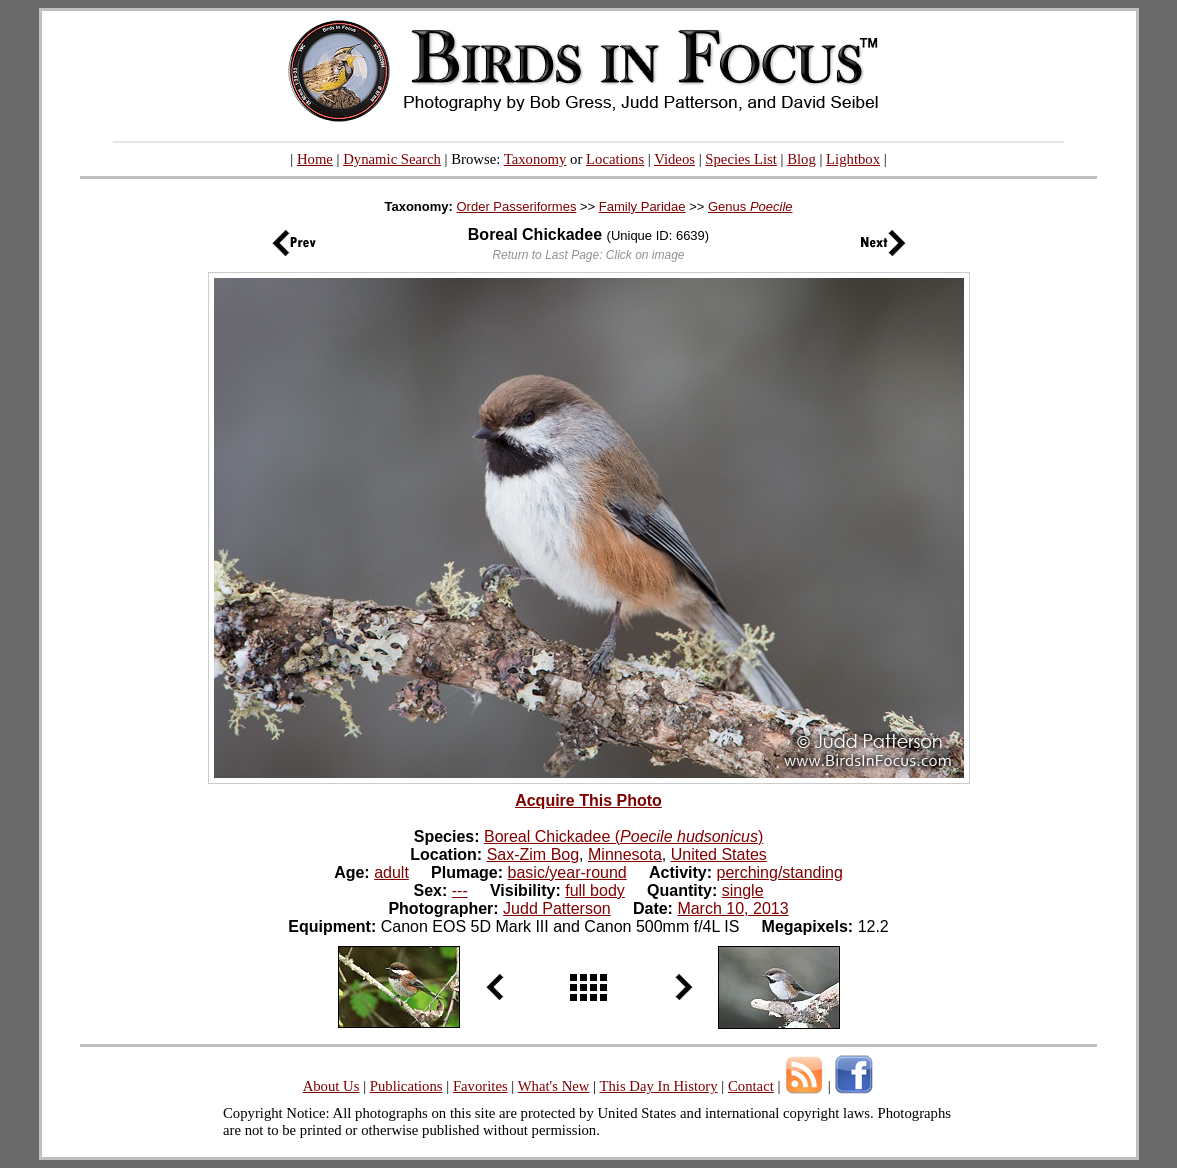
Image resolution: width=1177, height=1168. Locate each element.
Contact (751, 1086)
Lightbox (853, 159)
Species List (741, 159)
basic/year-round (567, 872)
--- (460, 890)
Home (315, 159)
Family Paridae (642, 206)
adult (391, 872)
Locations (615, 159)
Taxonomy (535, 159)
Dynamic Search (392, 159)
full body (595, 890)
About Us (331, 1086)
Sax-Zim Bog (533, 854)
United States (719, 854)
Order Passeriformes (516, 206)
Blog (801, 159)
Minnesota (625, 854)
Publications (406, 1086)
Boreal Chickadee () (623, 836)
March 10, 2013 (732, 908)
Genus (750, 206)
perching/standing (780, 872)
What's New (554, 1086)
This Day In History (658, 1086)
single (743, 890)
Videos (674, 159)
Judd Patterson (557, 908)
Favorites (480, 1086)
